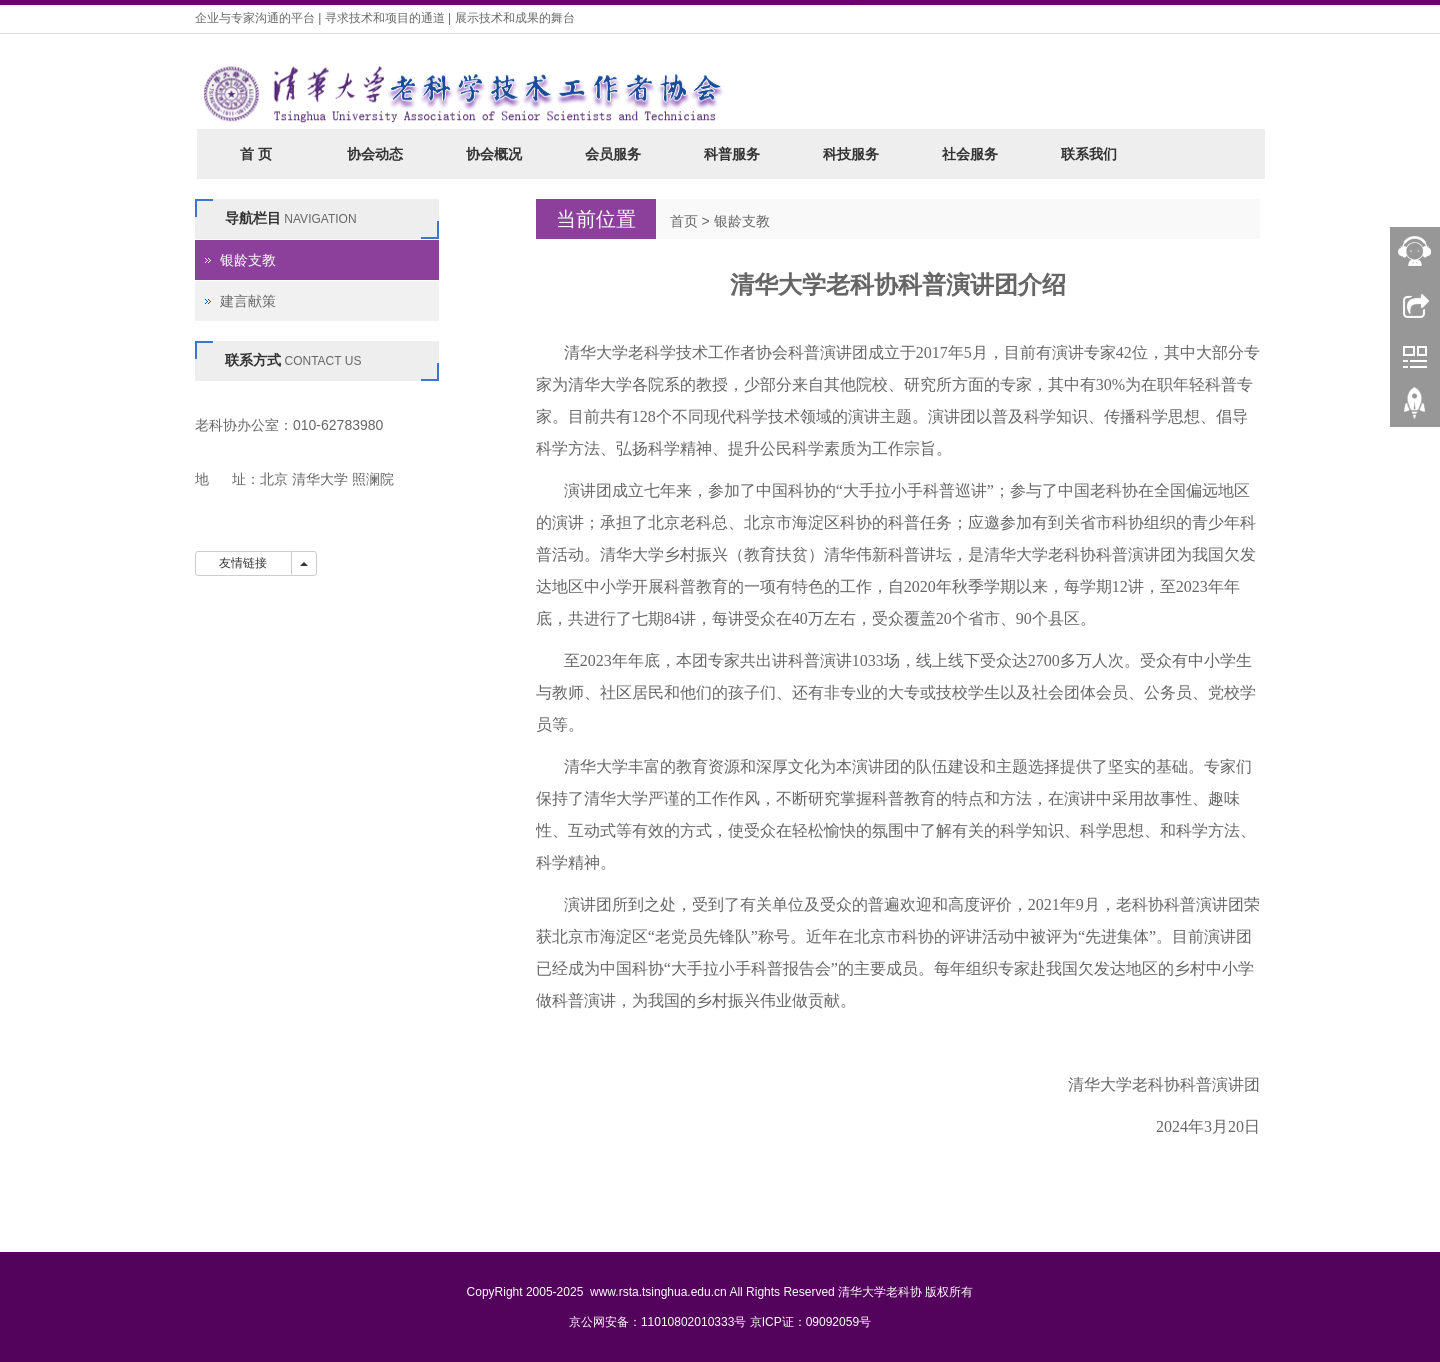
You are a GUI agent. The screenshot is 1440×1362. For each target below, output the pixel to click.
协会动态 (375, 154)
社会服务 (970, 154)
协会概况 (494, 154)
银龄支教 (742, 221)
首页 (684, 221)
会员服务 (613, 154)
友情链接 (243, 563)
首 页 (256, 154)
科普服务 (732, 154)
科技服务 (851, 154)
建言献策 (248, 301)
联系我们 (1089, 154)
